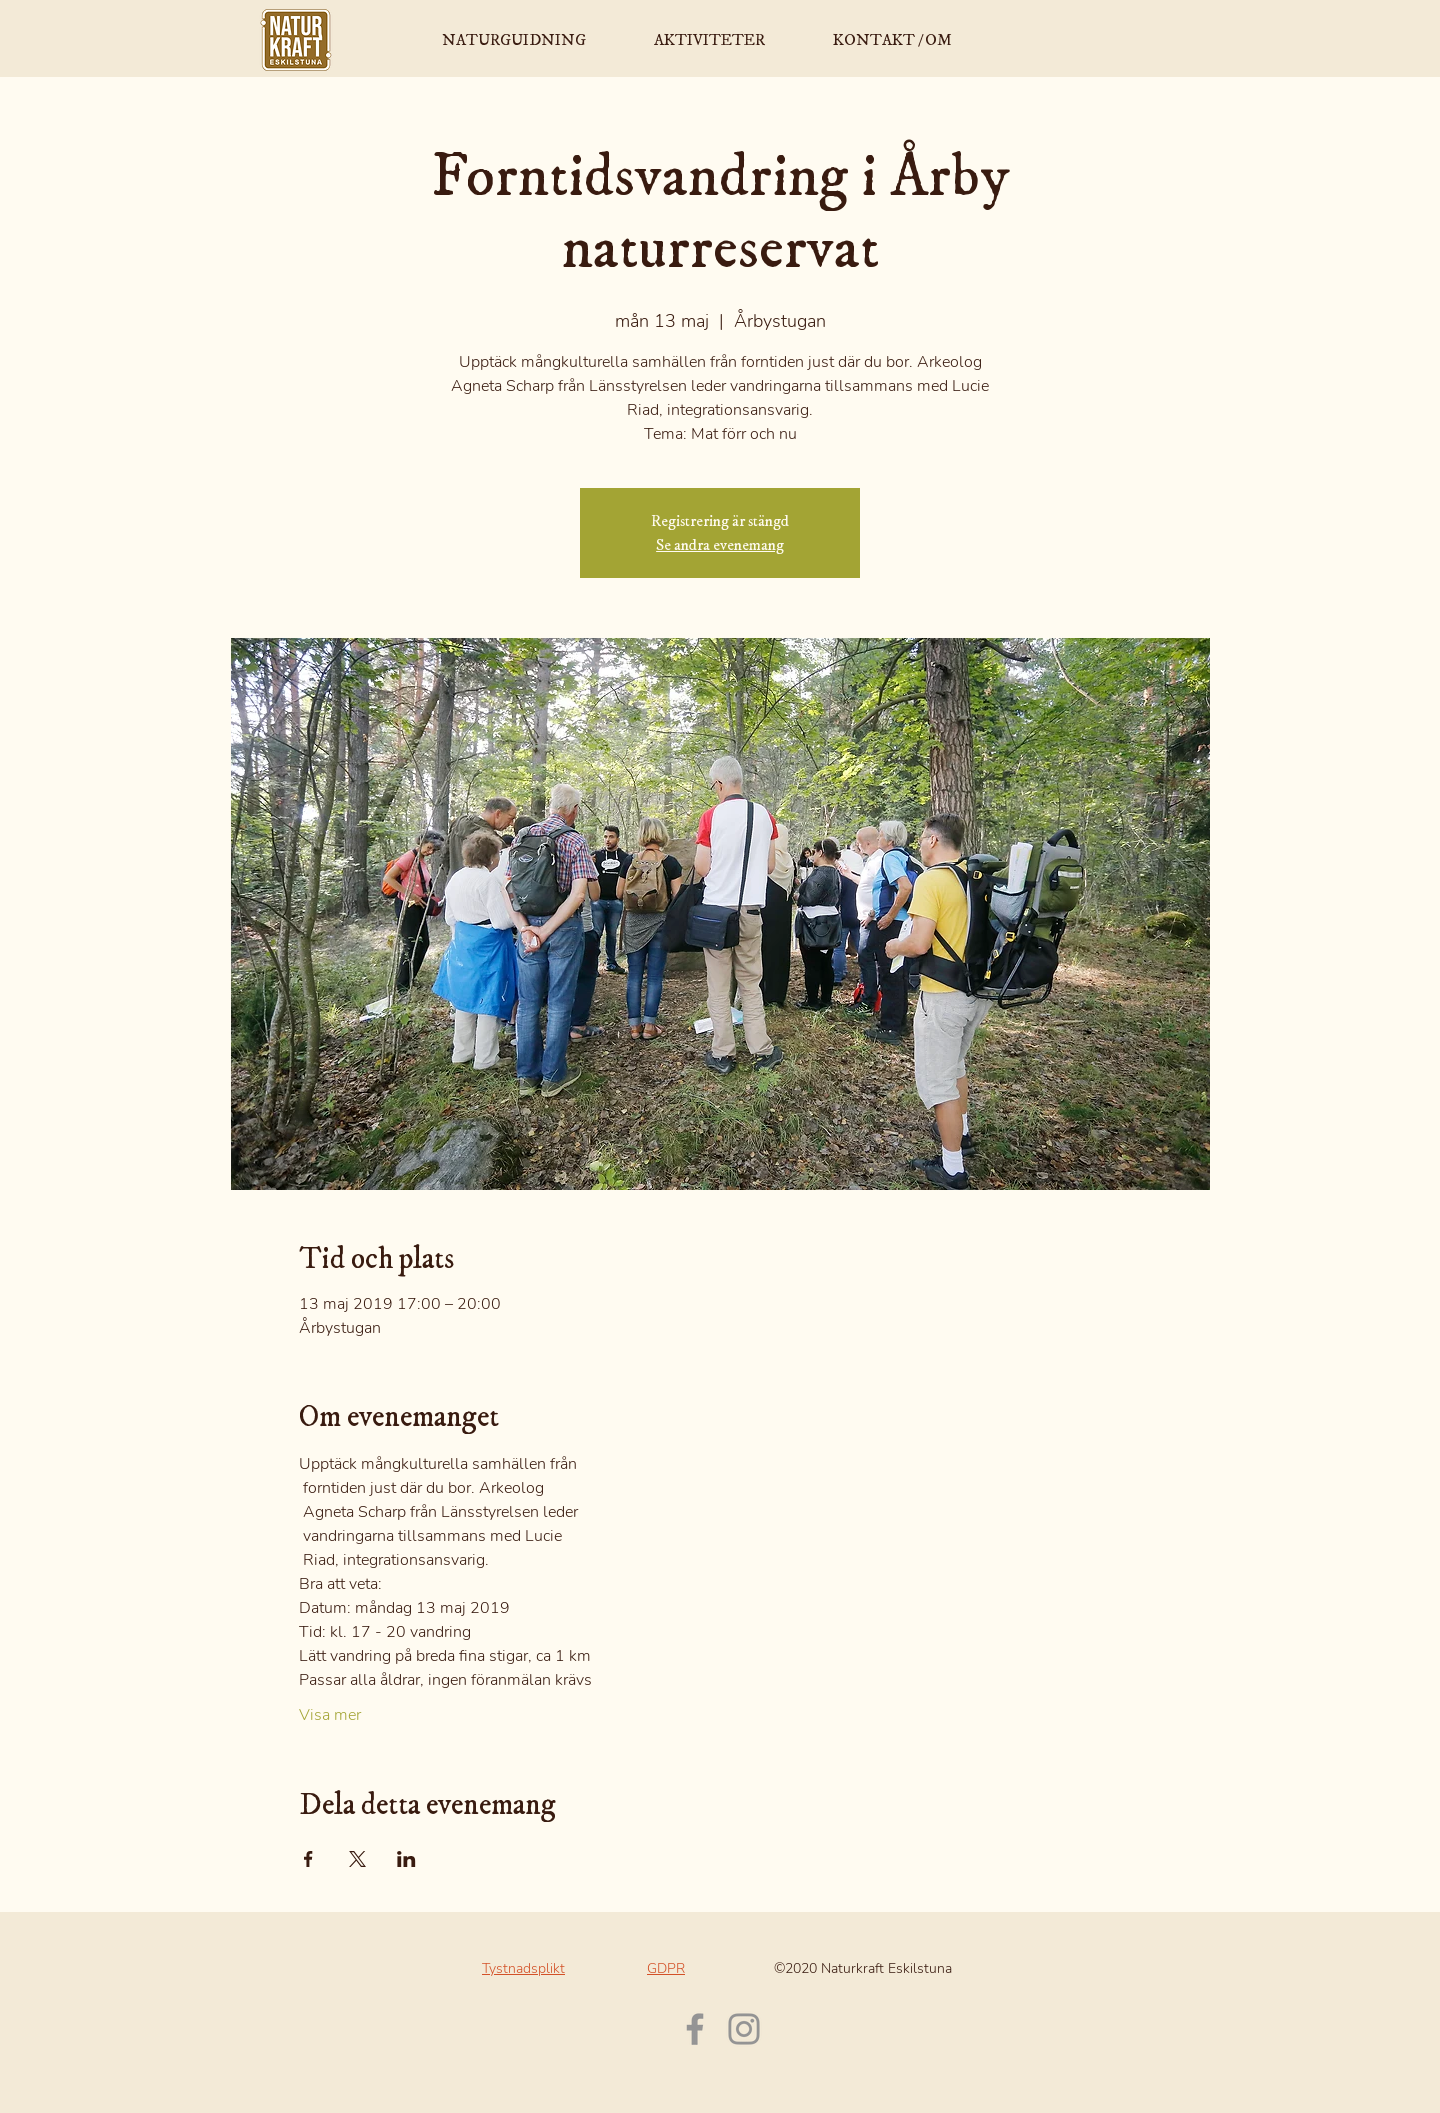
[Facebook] (695, 2029)
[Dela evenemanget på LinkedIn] (406, 1859)
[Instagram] (744, 2029)
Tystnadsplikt (523, 1968)
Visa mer (330, 1715)
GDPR (666, 1968)
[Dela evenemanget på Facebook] (308, 1859)
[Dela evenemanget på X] (357, 1859)
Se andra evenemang (720, 545)
